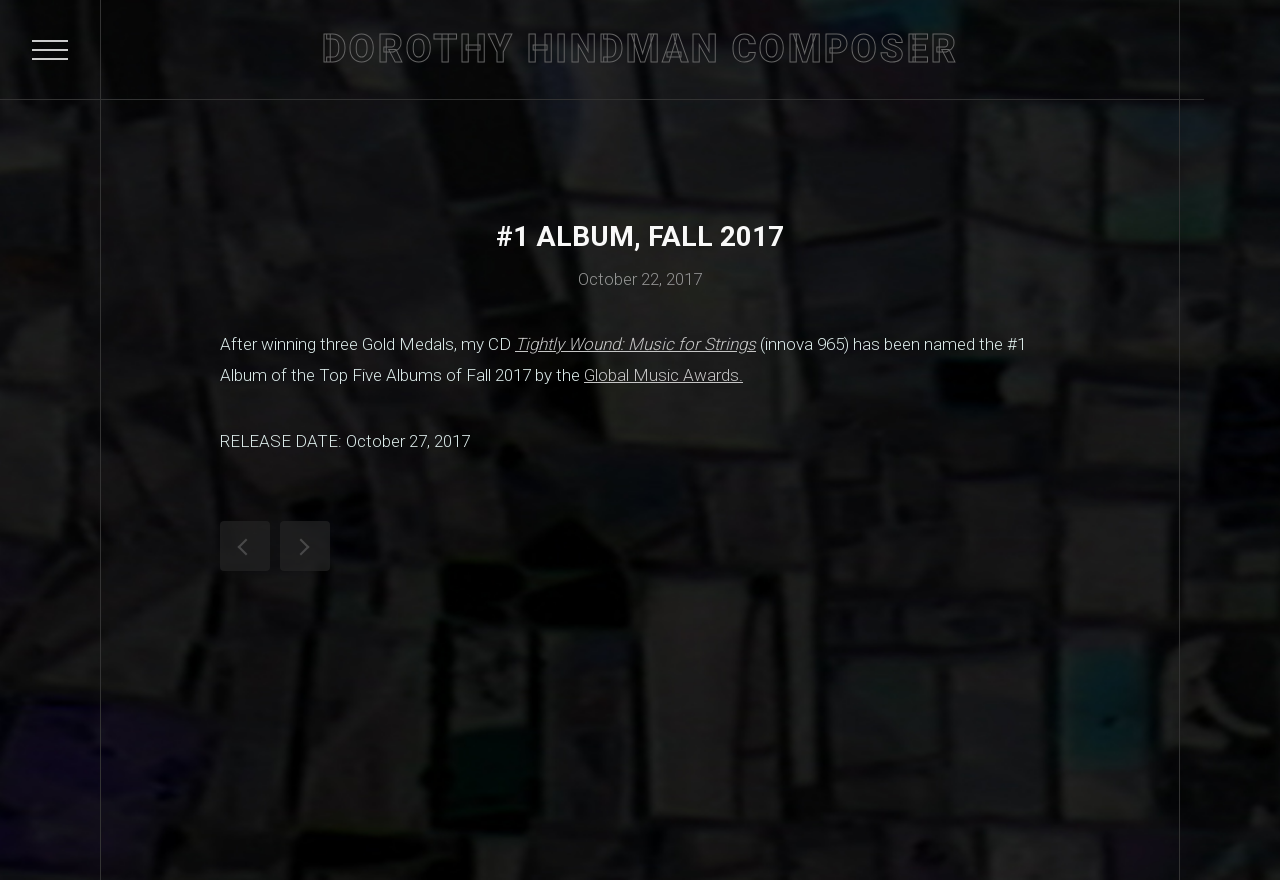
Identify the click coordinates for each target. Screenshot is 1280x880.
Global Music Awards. (663, 375)
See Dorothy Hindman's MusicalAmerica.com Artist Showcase (305, 546)
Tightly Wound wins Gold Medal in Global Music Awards (245, 546)
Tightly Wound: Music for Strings (635, 344)
